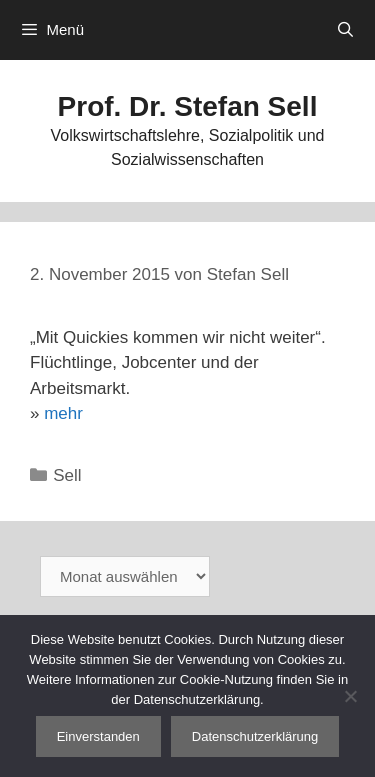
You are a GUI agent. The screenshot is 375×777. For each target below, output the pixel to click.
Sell (67, 475)
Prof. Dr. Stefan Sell (188, 106)
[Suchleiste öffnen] (345, 30)
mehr (63, 413)
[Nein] (350, 696)
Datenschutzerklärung (255, 736)
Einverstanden (98, 736)
